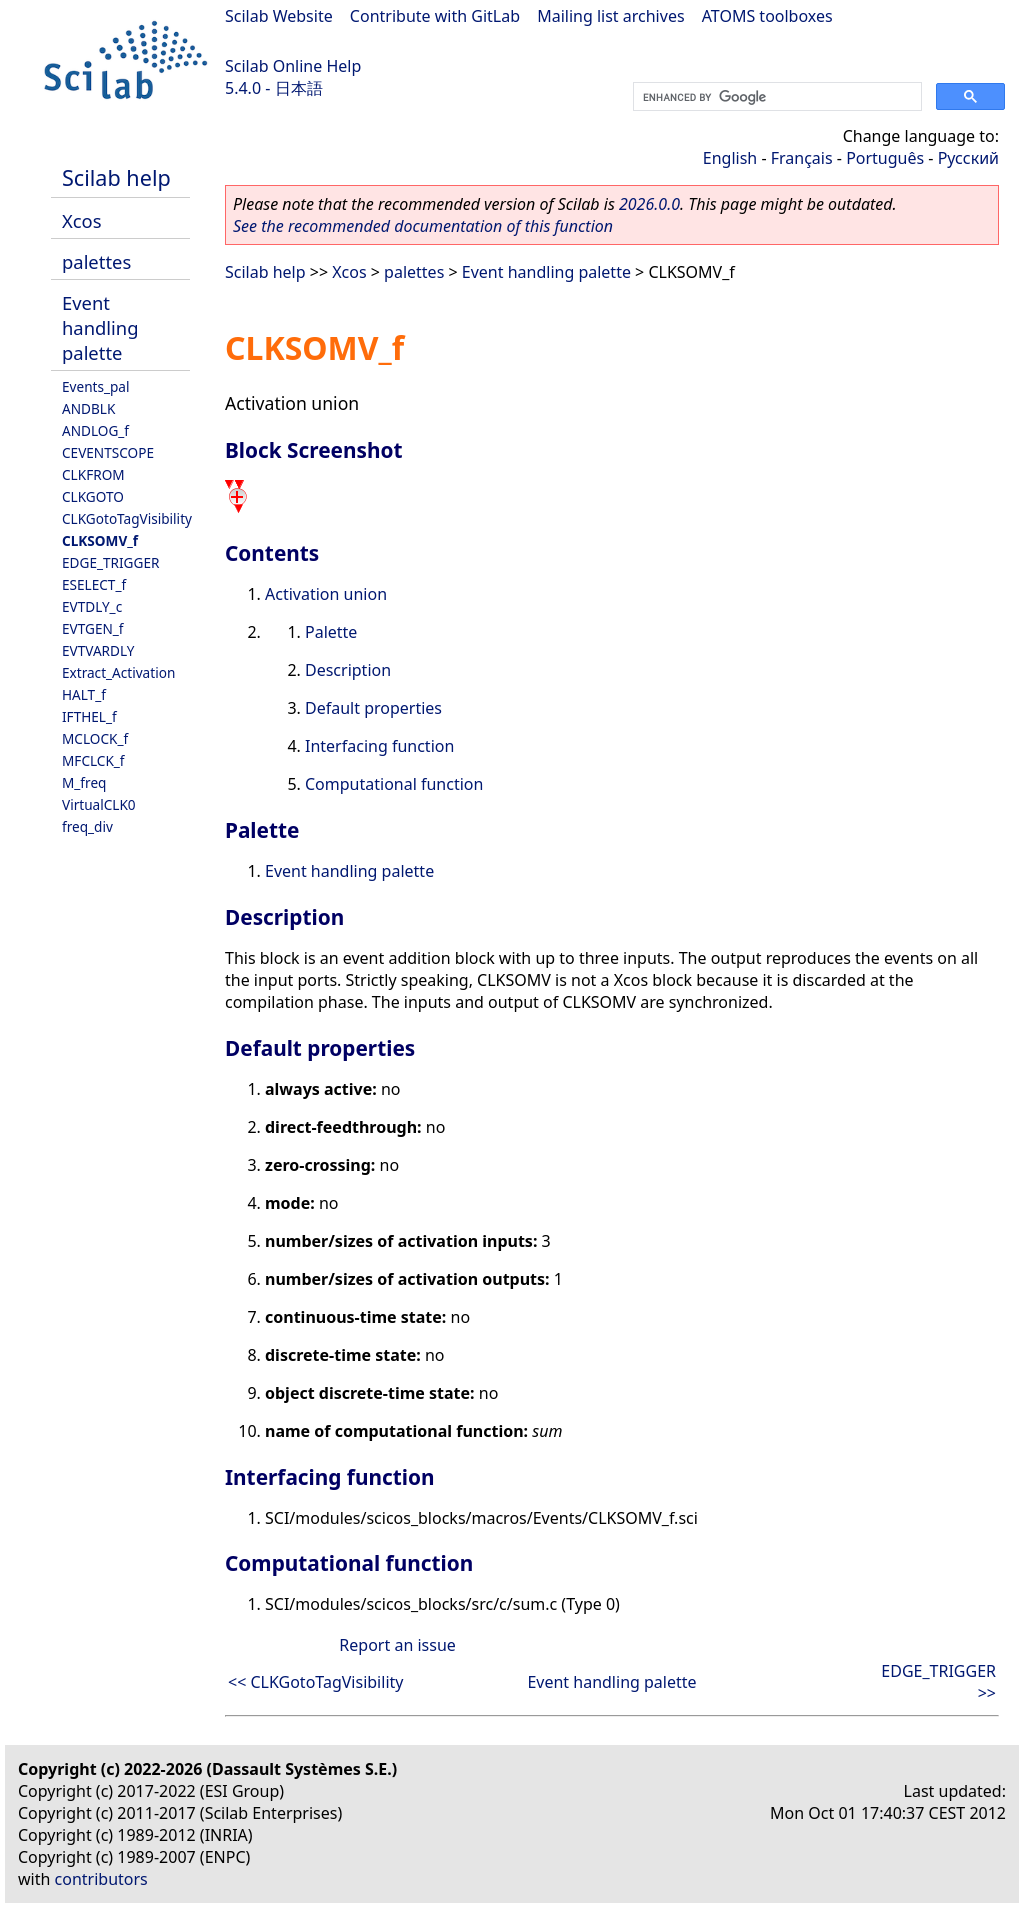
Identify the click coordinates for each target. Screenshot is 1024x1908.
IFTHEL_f (89, 716)
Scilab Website (279, 16)
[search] (775, 97)
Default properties (373, 708)
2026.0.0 (649, 204)
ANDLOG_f (95, 430)
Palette (331, 632)
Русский (968, 158)
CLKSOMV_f (100, 540)
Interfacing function (379, 746)
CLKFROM (93, 474)
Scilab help (116, 177)
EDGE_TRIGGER (110, 562)
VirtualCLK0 (99, 804)
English (730, 158)
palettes (96, 261)
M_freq (84, 782)
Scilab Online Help (293, 66)
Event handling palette (100, 327)
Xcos (82, 220)
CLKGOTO (93, 496)
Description (348, 670)
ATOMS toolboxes (767, 16)
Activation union (326, 594)
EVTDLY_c (92, 606)
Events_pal (95, 386)
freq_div (87, 826)
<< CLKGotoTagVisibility (315, 1682)
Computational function (394, 784)
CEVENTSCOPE (108, 452)
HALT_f (84, 694)
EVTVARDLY (98, 650)
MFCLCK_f (93, 760)
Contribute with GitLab (435, 16)
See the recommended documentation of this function (423, 226)
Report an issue (397, 1645)
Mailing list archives (610, 16)
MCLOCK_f (95, 738)
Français (802, 158)
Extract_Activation (118, 672)
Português (885, 158)
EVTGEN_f (93, 628)
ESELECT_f (94, 584)
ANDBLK (88, 408)
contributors (101, 1879)
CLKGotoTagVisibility (127, 518)
